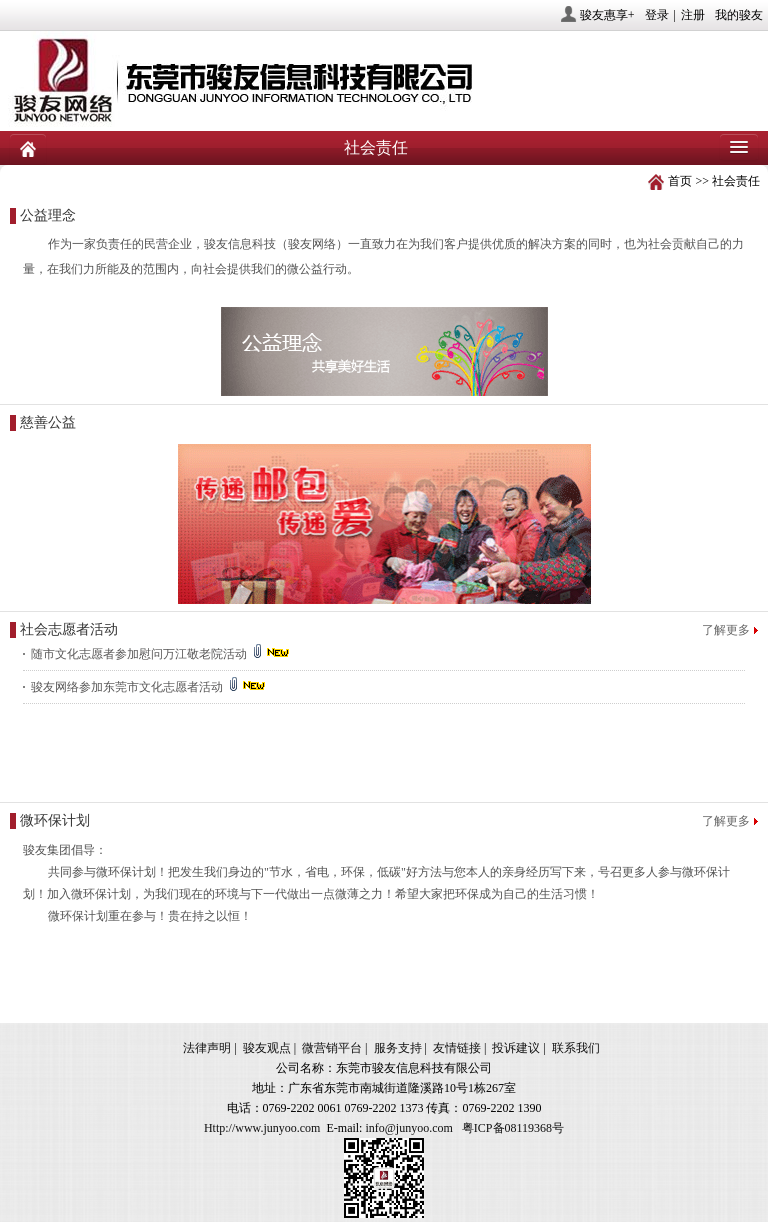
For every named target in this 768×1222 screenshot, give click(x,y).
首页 (680, 181)
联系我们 (576, 1048)
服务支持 (398, 1048)
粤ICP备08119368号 (513, 1128)
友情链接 (457, 1048)
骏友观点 (267, 1048)
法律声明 (207, 1048)
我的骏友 (739, 15)
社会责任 (736, 181)
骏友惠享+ (607, 15)
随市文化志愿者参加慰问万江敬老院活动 (161, 654)
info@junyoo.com (408, 1128)
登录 (657, 15)
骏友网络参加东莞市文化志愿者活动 (149, 687)
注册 (693, 15)
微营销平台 (332, 1048)
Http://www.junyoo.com (262, 1128)
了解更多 (726, 630)
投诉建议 (516, 1048)
